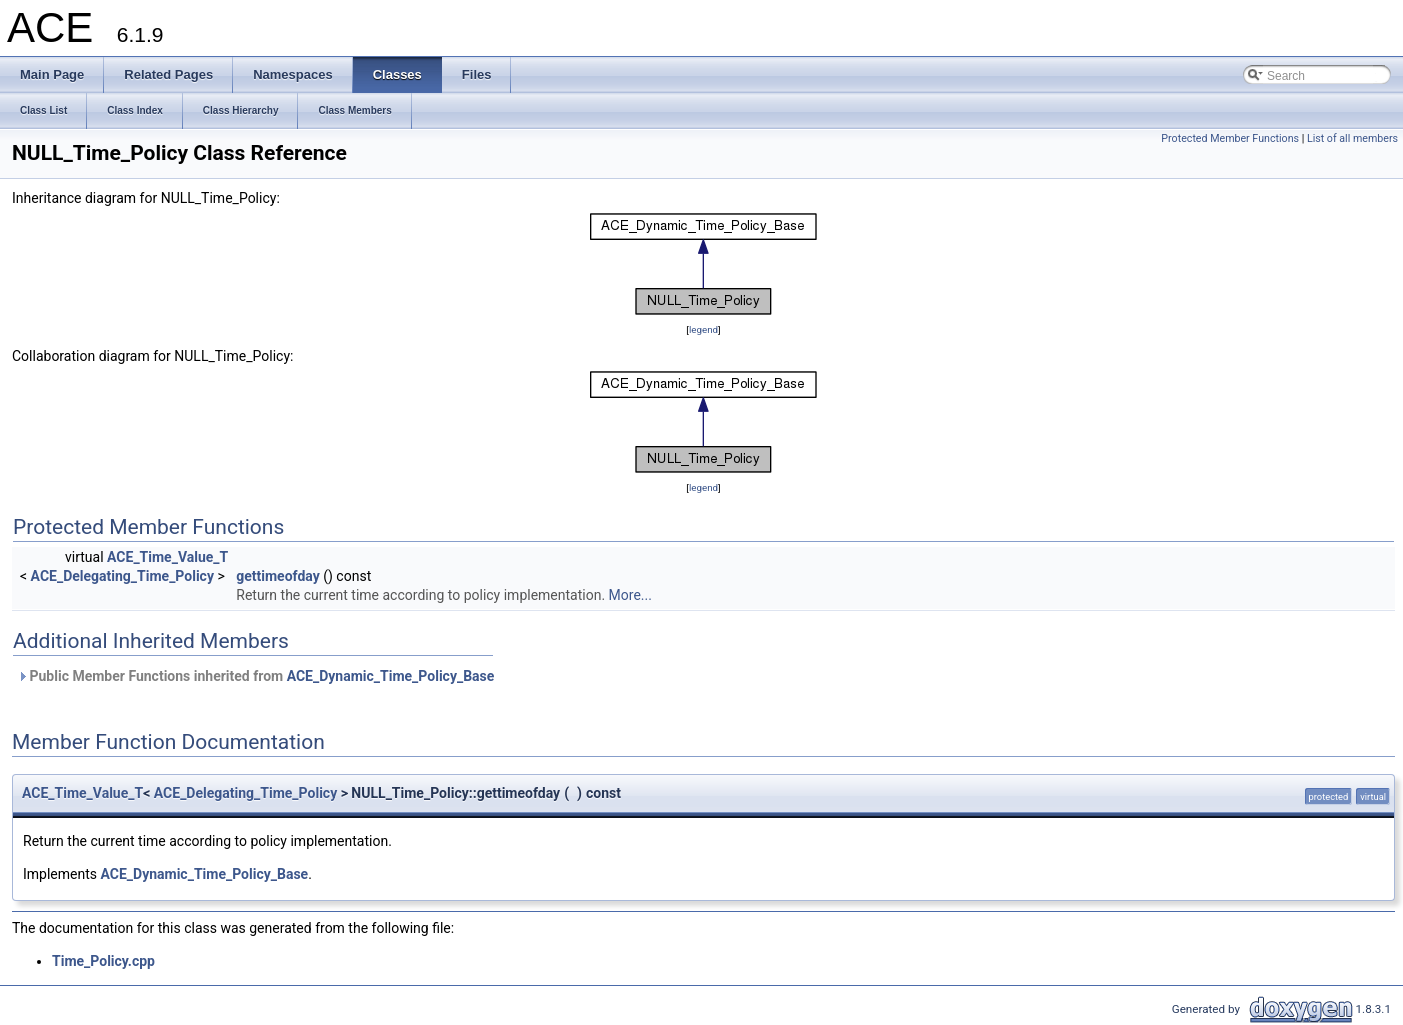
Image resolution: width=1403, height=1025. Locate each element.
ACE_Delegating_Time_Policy (122, 576)
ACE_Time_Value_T (167, 557)
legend (703, 329)
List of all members (1352, 138)
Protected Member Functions (1230, 138)
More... (630, 595)
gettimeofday (278, 576)
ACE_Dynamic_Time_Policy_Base (391, 676)
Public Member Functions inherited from (255, 676)
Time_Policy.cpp (103, 961)
